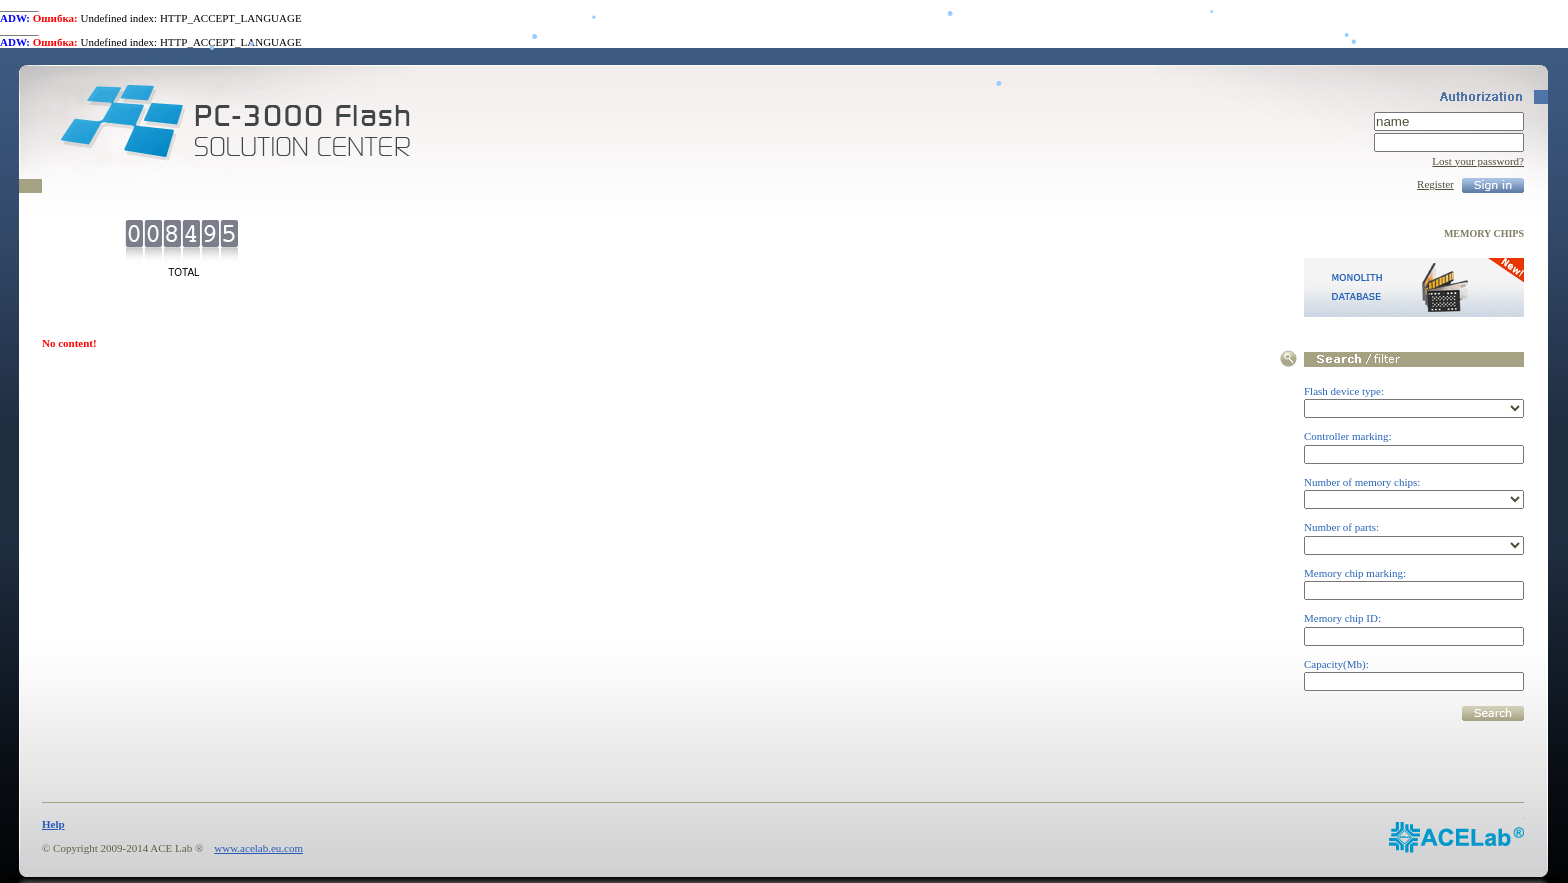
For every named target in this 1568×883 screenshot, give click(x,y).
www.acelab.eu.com (258, 848)
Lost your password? (1478, 161)
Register (1435, 184)
